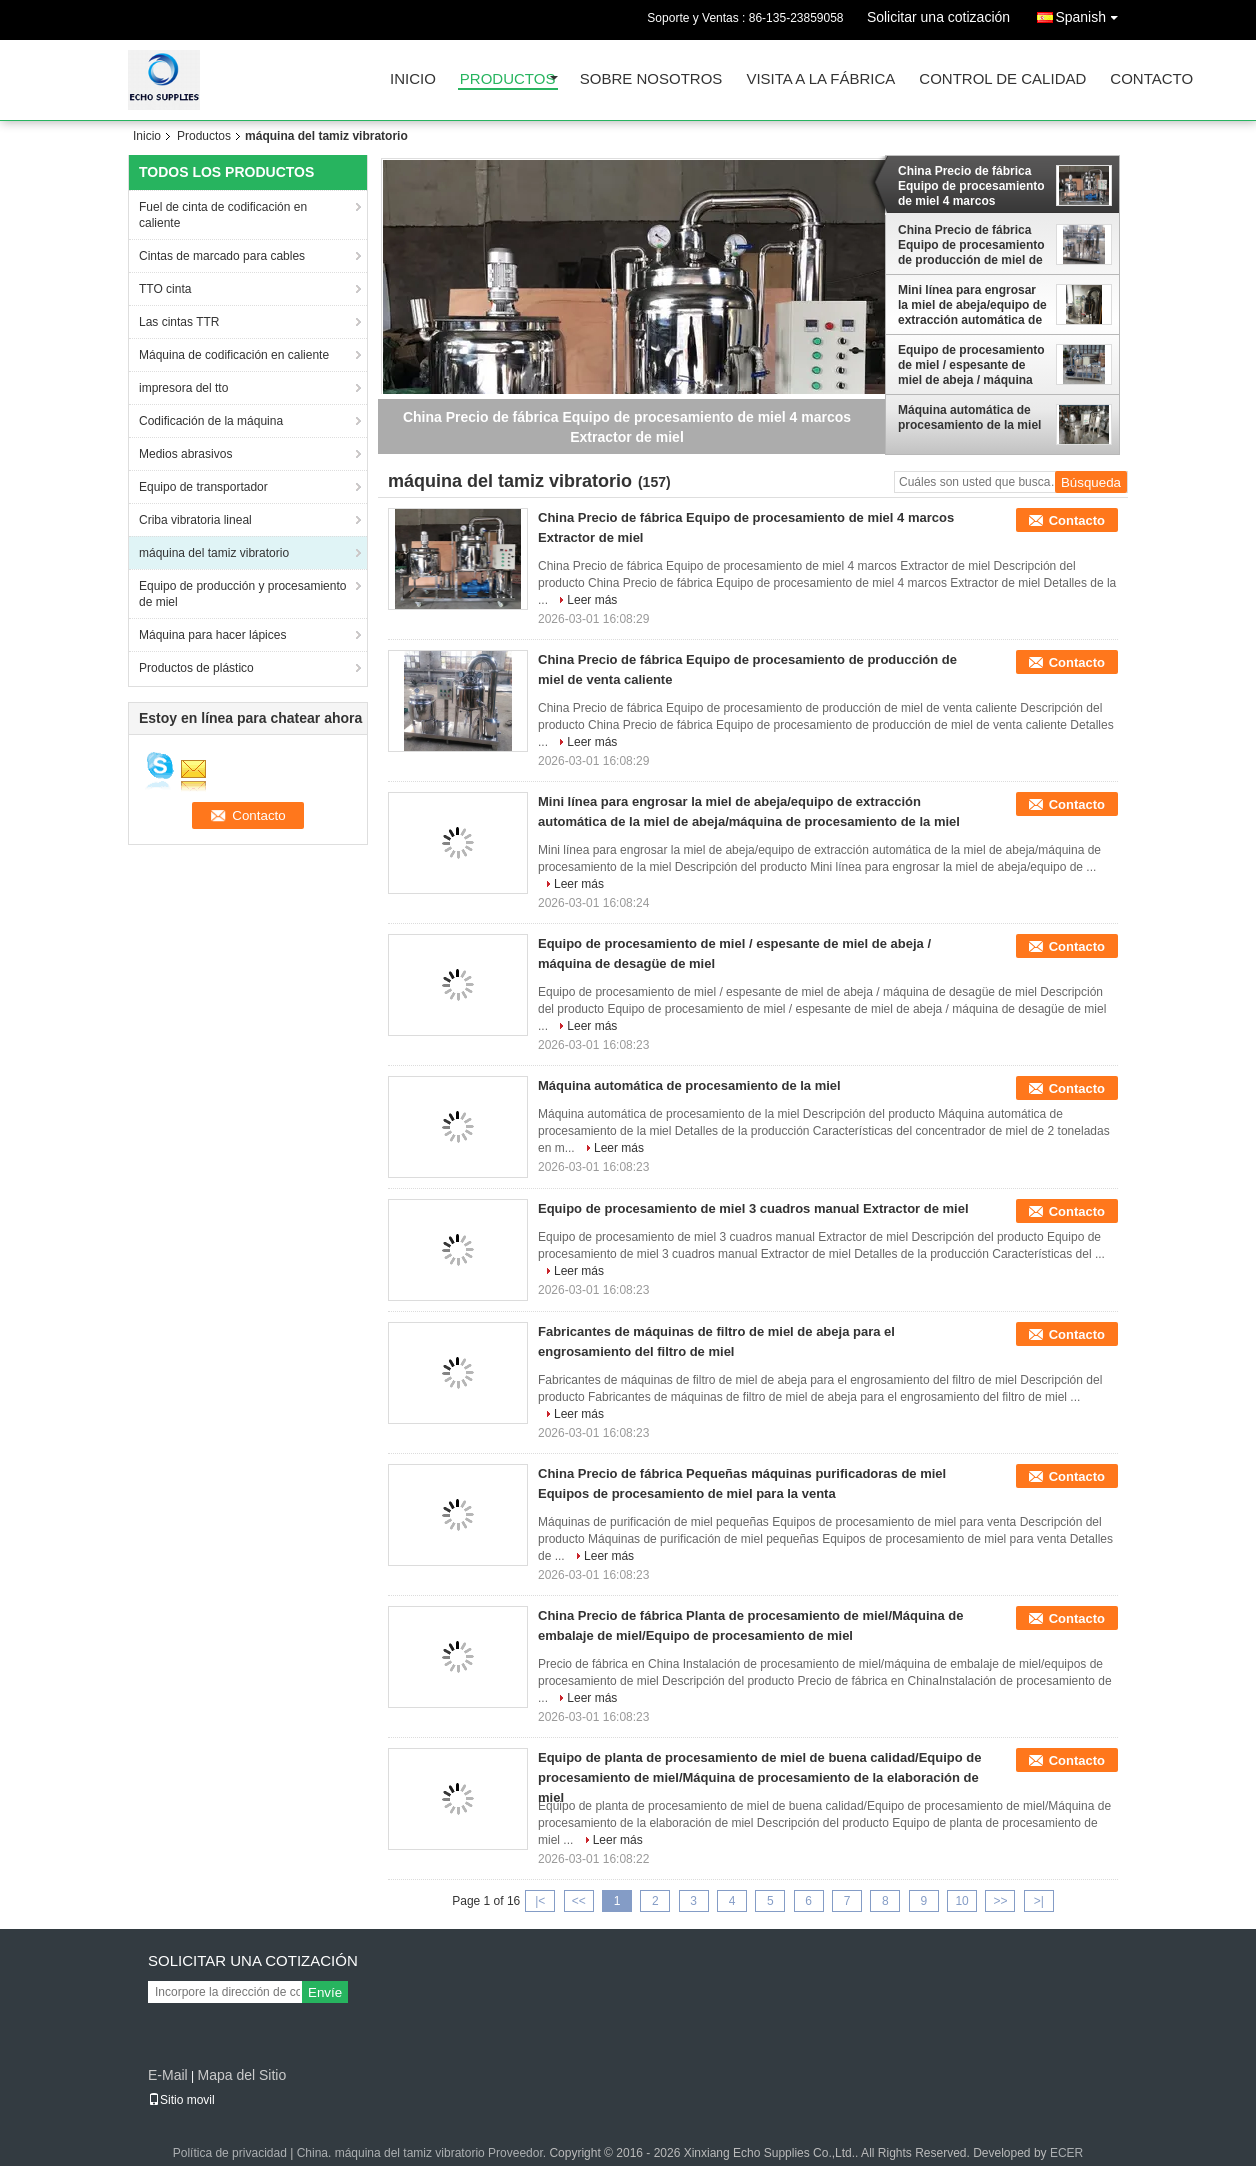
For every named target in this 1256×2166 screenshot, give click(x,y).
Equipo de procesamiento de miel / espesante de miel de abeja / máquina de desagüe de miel (971, 365)
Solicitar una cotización (938, 17)
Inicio (413, 79)
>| (1039, 1901)
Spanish (1091, 13)
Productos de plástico (196, 668)
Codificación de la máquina (211, 421)
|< (540, 1901)
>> (1000, 1901)
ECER (1066, 2153)
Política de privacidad (230, 2153)
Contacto (1151, 79)
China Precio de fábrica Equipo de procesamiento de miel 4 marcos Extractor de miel (971, 186)
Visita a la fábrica (820, 79)
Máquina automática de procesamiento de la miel (969, 417)
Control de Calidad (1002, 79)
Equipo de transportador (203, 487)
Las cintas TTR (179, 322)
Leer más (592, 600)
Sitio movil (181, 2100)
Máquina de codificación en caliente (234, 355)
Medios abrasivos (185, 454)
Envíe (325, 1992)
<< (579, 1901)
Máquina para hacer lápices (212, 635)
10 (961, 1901)
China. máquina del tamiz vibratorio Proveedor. (423, 2153)
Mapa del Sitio (241, 2075)
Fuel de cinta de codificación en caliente (223, 215)
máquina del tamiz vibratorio (214, 553)
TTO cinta (165, 289)
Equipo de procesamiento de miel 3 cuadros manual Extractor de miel (753, 1208)
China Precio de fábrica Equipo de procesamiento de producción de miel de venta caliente (971, 245)
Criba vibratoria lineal (195, 520)
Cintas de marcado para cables (222, 256)
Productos (508, 79)
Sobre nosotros (651, 79)
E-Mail (168, 2075)
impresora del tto (183, 388)
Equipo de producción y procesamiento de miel (242, 594)
